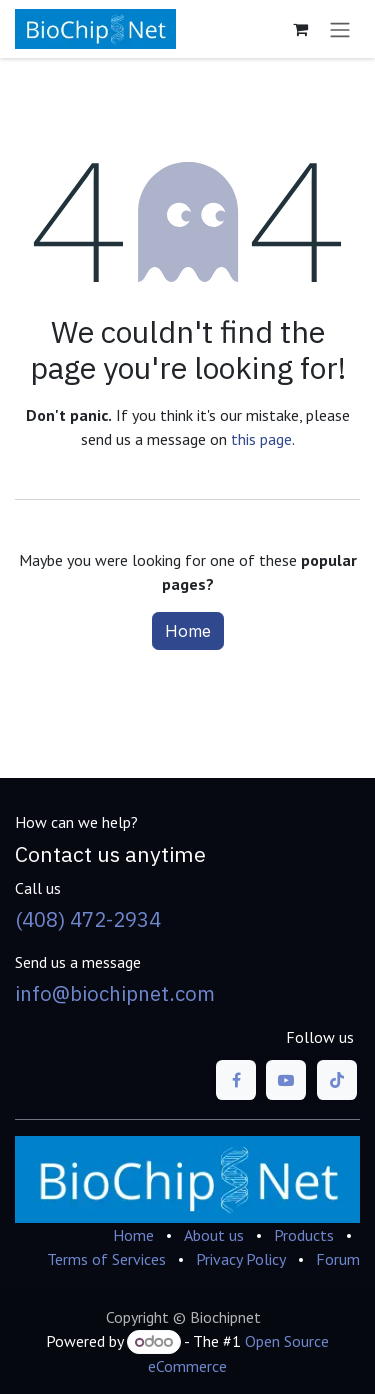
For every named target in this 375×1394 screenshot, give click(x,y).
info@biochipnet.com (115, 993)
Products (304, 1235)
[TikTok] (337, 1080)
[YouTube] (286, 1080)
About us (214, 1235)
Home (188, 631)
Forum (338, 1259)
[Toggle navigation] (340, 29)
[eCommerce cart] (300, 29)
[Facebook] (236, 1080)
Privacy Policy (241, 1259)
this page (261, 439)
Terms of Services (106, 1259)
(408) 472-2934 (88, 919)
